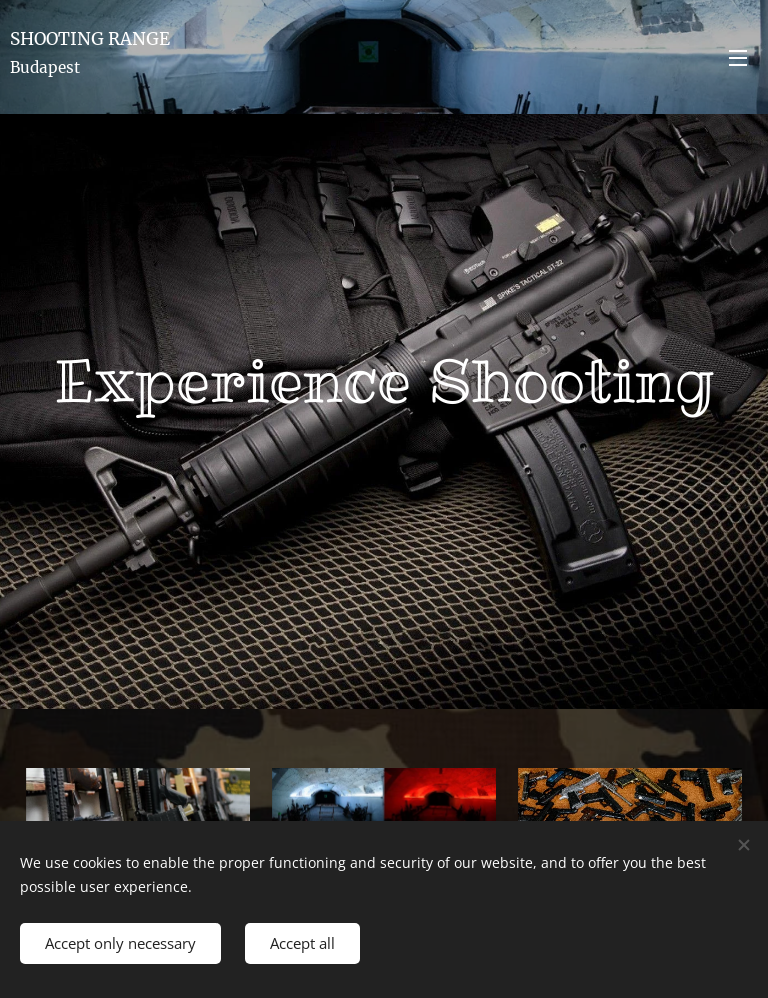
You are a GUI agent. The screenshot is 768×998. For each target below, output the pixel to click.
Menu (738, 58)
